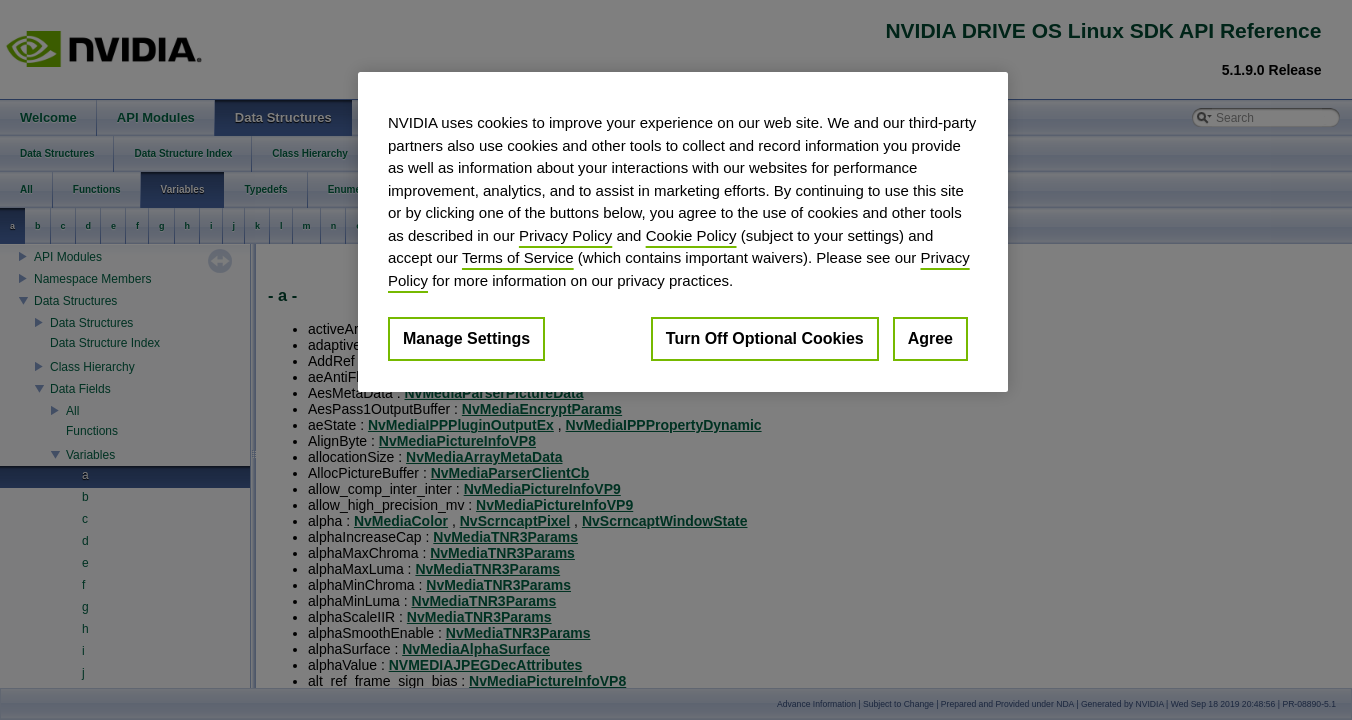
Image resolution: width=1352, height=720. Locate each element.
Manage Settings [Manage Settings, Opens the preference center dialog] (466, 338)
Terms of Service (518, 257)
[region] (683, 232)
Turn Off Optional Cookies (765, 338)
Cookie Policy (691, 235)
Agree (930, 338)
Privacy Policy (565, 235)
